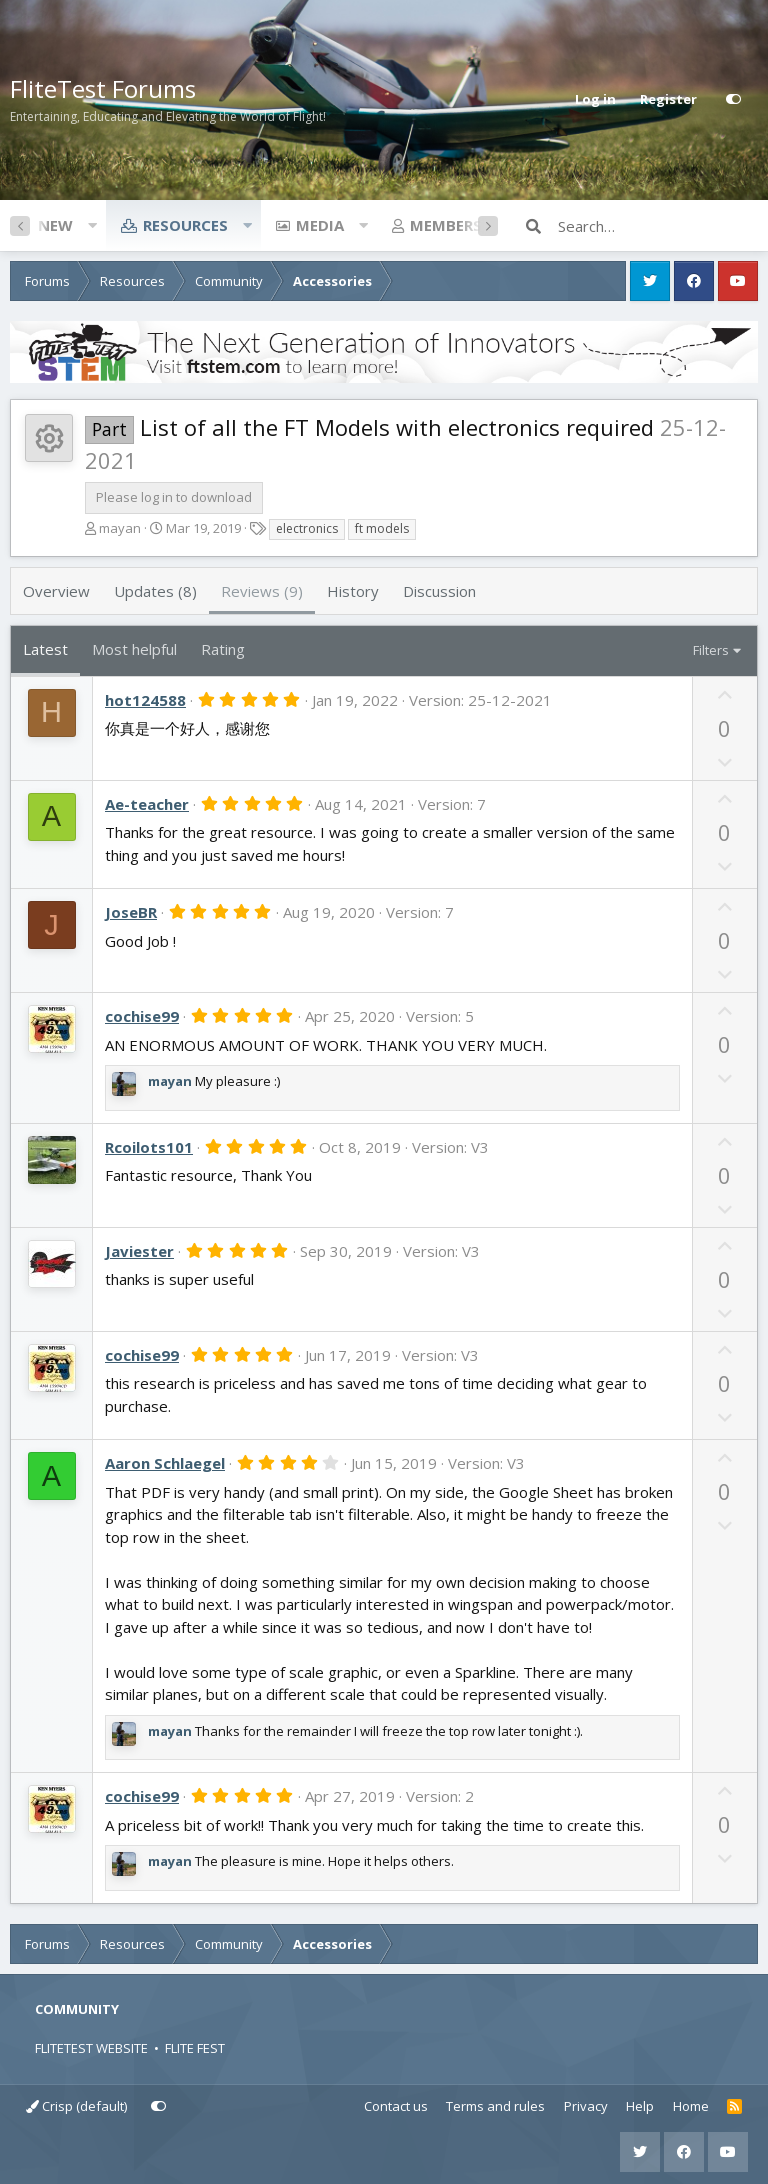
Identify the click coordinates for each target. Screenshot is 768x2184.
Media (320, 225)
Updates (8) (155, 591)
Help (640, 2106)
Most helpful (134, 649)
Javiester (139, 1251)
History (353, 591)
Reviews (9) (262, 591)
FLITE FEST (195, 2048)
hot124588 (145, 700)
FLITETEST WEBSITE (91, 2048)
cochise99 (142, 1016)
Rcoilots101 (149, 1147)
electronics (307, 528)
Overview (56, 591)
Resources (185, 225)
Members (446, 225)
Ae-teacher (147, 804)
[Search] (658, 226)
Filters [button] (711, 650)
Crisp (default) (76, 2106)
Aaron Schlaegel (165, 1463)
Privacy (586, 2106)
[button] (92, 225)
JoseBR (131, 912)
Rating (223, 649)
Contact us (396, 2106)
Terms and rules (495, 2106)
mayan (120, 528)
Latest (45, 649)
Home (691, 2106)
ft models (382, 528)
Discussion (439, 591)
